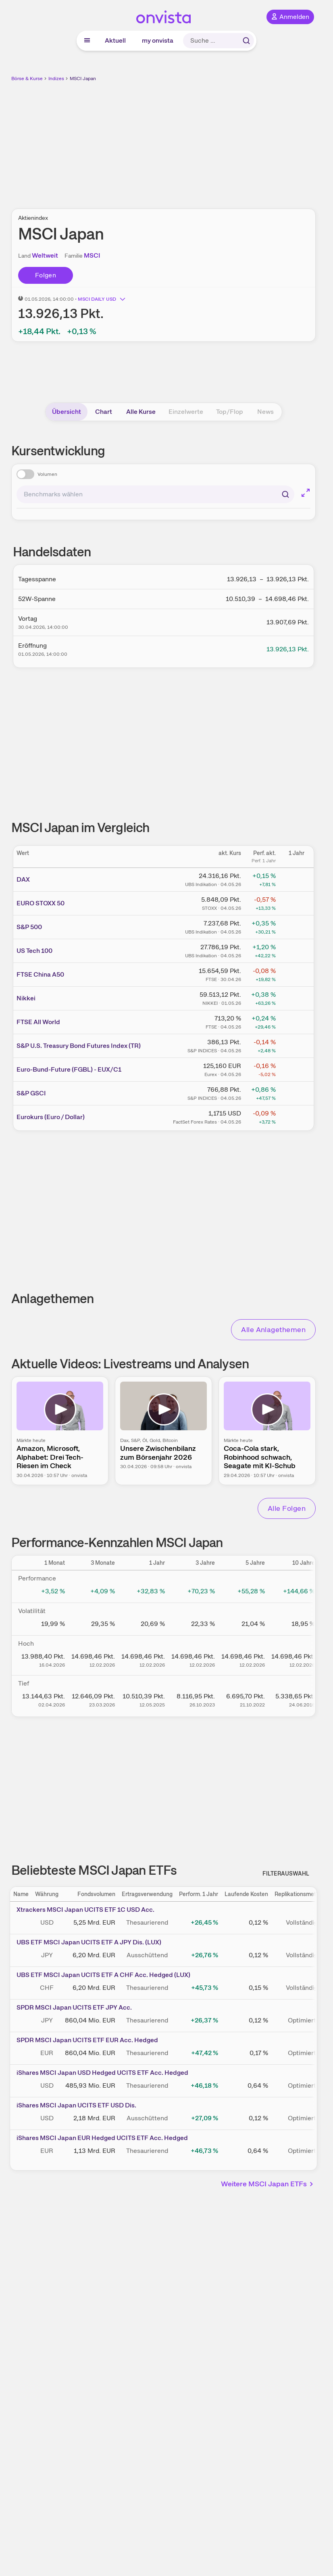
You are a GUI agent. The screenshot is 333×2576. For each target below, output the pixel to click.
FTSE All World (38, 1022)
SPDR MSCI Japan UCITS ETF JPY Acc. (74, 2007)
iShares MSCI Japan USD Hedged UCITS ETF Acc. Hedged (102, 2072)
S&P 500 (29, 927)
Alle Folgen (287, 1508)
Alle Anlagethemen (273, 1329)
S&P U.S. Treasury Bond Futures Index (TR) (79, 1045)
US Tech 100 (34, 950)
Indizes (56, 78)
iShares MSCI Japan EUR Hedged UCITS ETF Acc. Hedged (102, 2138)
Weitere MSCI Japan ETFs (267, 2183)
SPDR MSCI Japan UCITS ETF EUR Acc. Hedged (87, 2040)
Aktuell (115, 40)
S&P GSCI (31, 1093)
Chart (103, 411)
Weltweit (45, 255)
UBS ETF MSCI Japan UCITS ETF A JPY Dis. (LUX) (89, 1942)
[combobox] (155, 494)
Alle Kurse (141, 411)
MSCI (92, 255)
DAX (23, 879)
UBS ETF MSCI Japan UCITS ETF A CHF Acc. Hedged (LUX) (103, 1975)
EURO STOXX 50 (41, 903)
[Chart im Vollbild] (305, 492)
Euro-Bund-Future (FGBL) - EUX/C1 (69, 1069)
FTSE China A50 (40, 974)
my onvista (157, 40)
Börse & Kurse (27, 78)
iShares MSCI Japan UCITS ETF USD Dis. (76, 2105)
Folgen (45, 275)
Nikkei (26, 998)
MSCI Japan (83, 78)
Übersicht (66, 411)
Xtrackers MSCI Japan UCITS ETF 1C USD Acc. (85, 1909)
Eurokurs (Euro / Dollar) (51, 1117)
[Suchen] (285, 494)
